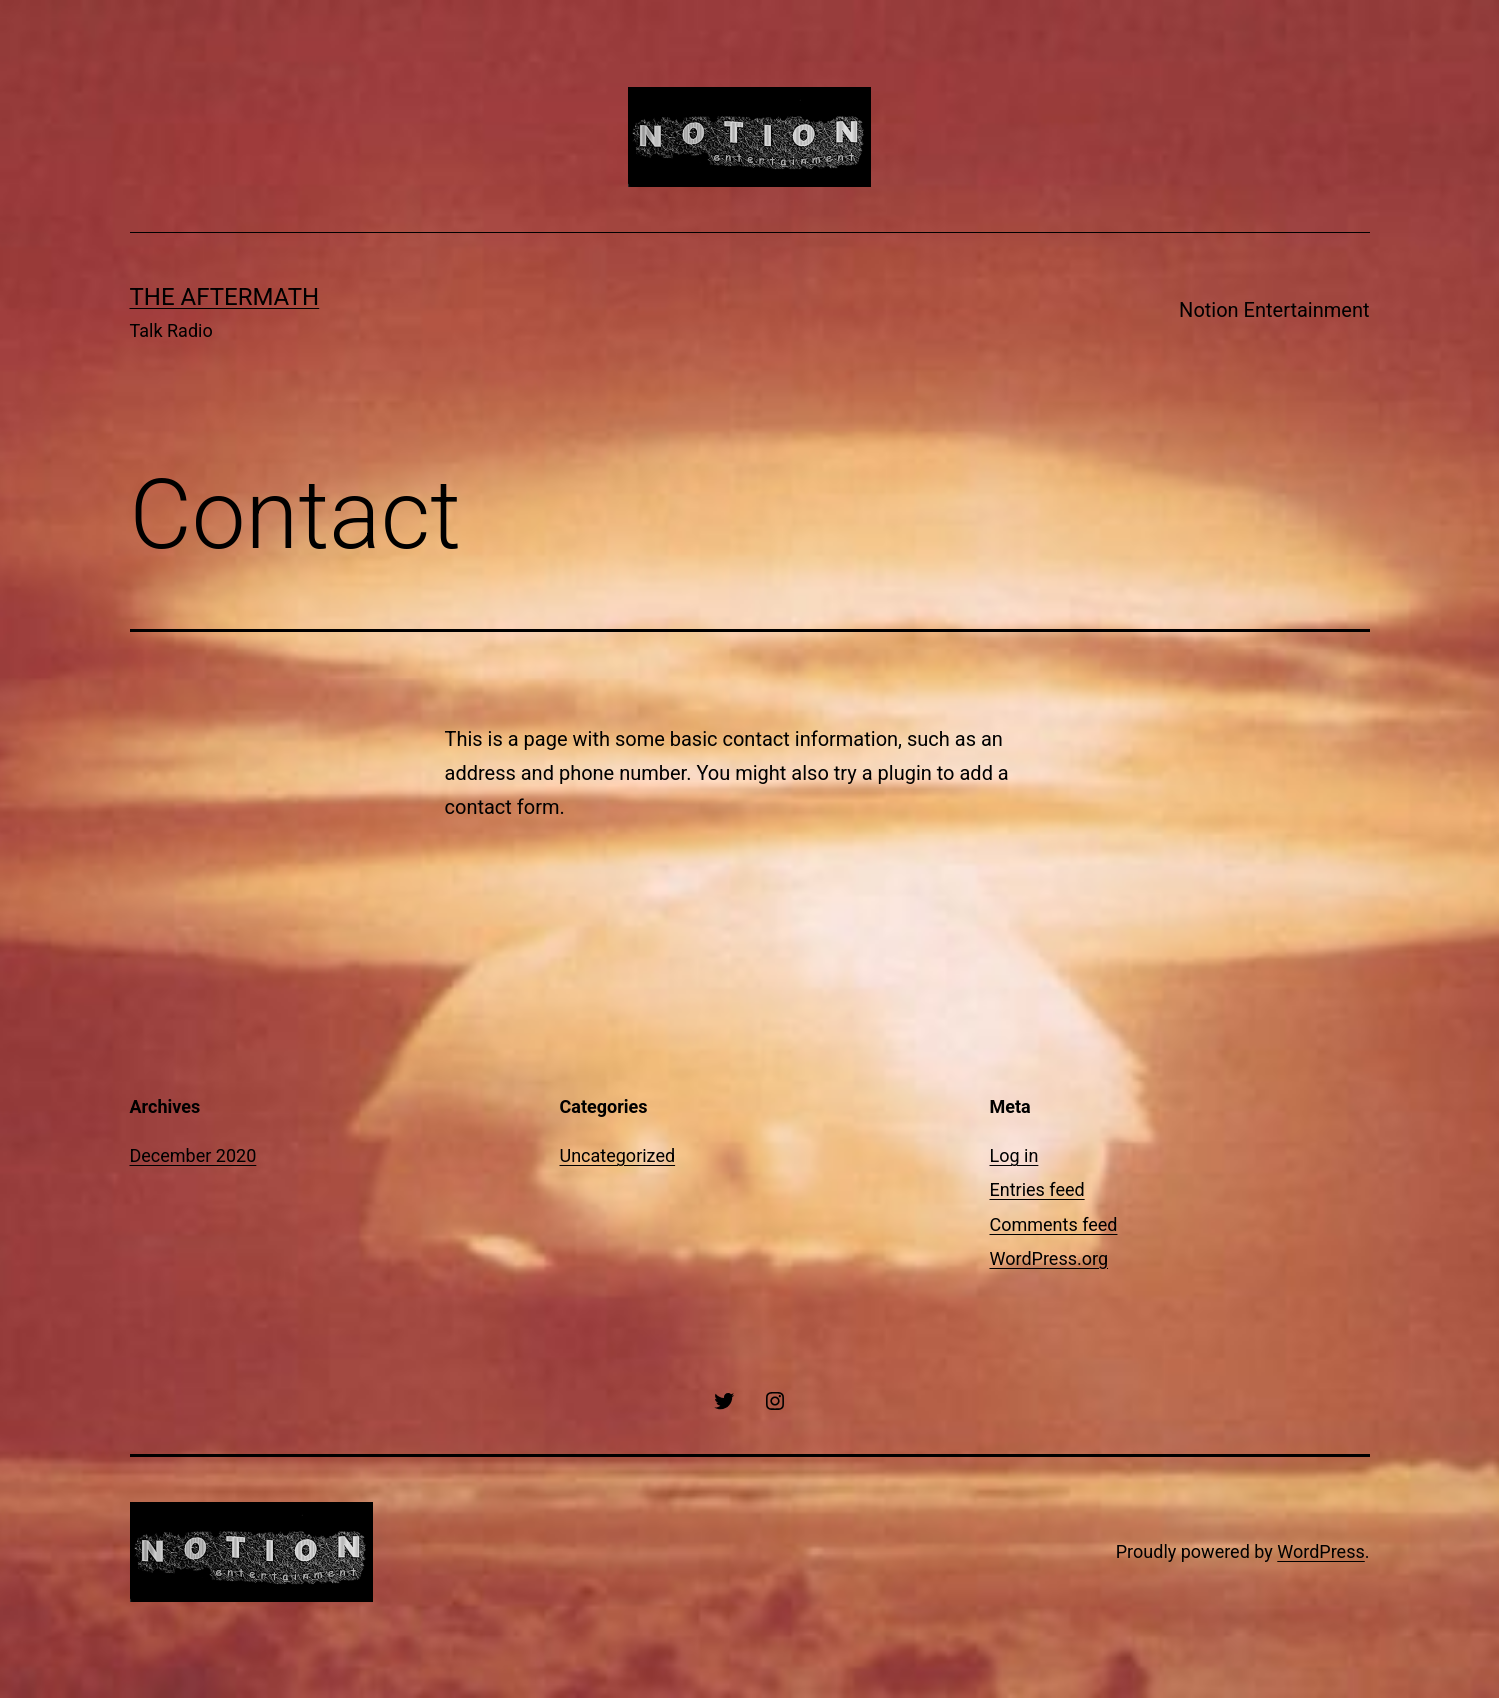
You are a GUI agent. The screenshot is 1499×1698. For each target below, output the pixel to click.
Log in (1014, 1155)
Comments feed (1054, 1224)
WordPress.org (1049, 1258)
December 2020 (193, 1155)
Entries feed (1037, 1189)
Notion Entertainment (1274, 310)
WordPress (1320, 1551)
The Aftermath (225, 297)
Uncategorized (618, 1155)
